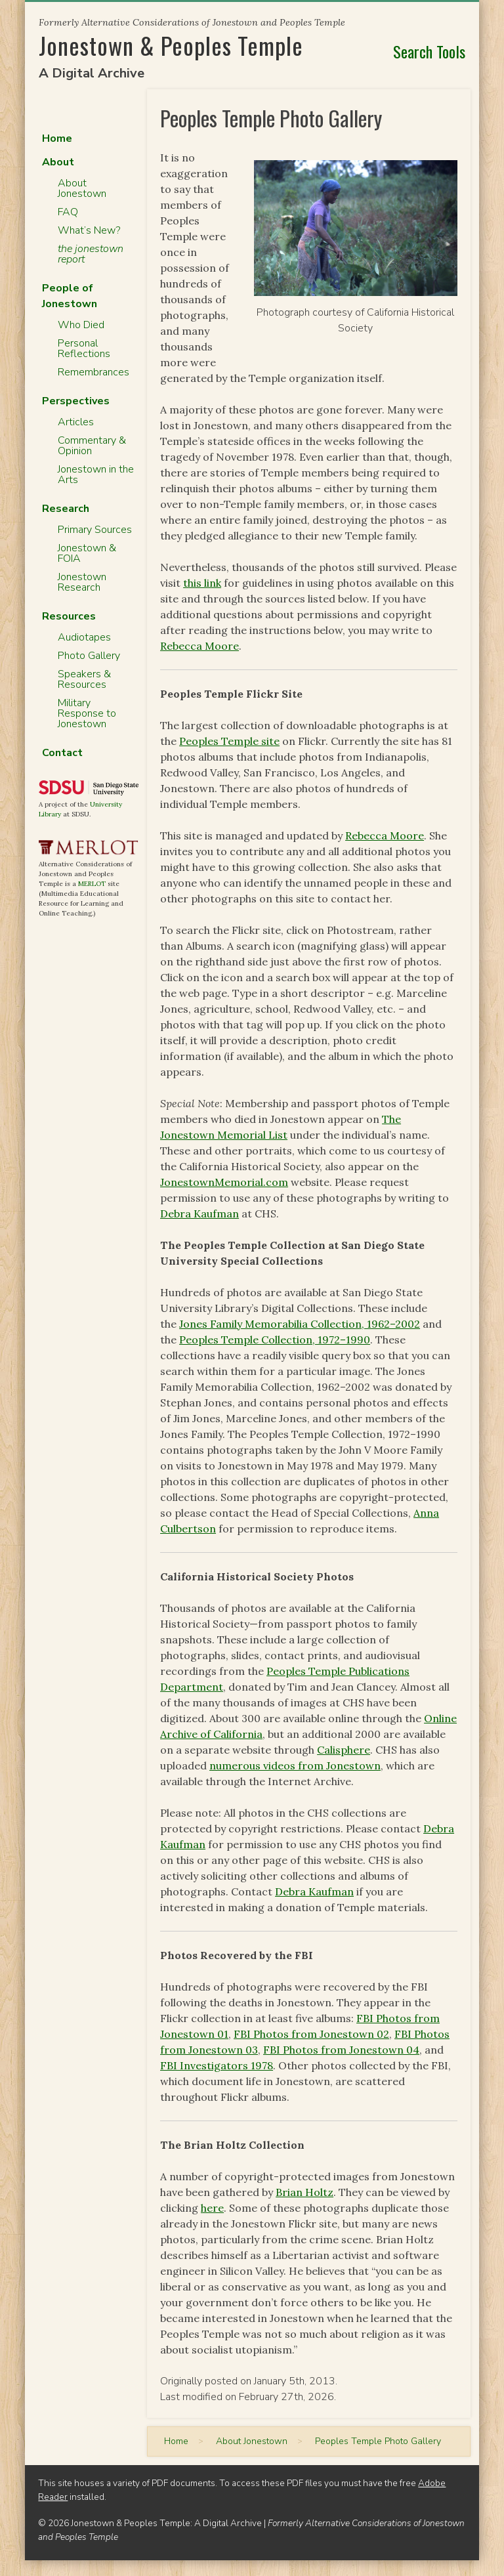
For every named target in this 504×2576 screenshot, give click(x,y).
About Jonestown (82, 188)
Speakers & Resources (84, 679)
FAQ (68, 212)
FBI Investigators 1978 (216, 2065)
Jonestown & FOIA (87, 553)
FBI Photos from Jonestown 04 (341, 2049)
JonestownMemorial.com (224, 1182)
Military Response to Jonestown (87, 713)
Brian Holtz (304, 2192)
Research (65, 508)
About (58, 162)
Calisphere (343, 1749)
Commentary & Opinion (92, 445)
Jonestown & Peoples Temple (171, 45)
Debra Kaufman (199, 1213)
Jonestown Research (82, 582)
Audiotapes (84, 637)
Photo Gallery (89, 655)
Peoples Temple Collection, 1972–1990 (274, 1339)
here (212, 2207)
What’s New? (89, 230)
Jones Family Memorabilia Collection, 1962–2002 (299, 1323)
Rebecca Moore (199, 645)
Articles (76, 422)
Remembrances (93, 372)
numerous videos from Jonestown (295, 1765)
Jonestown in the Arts (96, 474)
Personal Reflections (84, 348)
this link (202, 582)
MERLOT (92, 883)
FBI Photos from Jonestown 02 (311, 2033)
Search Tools (429, 51)
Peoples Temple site (229, 741)
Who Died (81, 325)
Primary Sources (95, 529)
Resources (69, 616)
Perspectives (76, 401)
